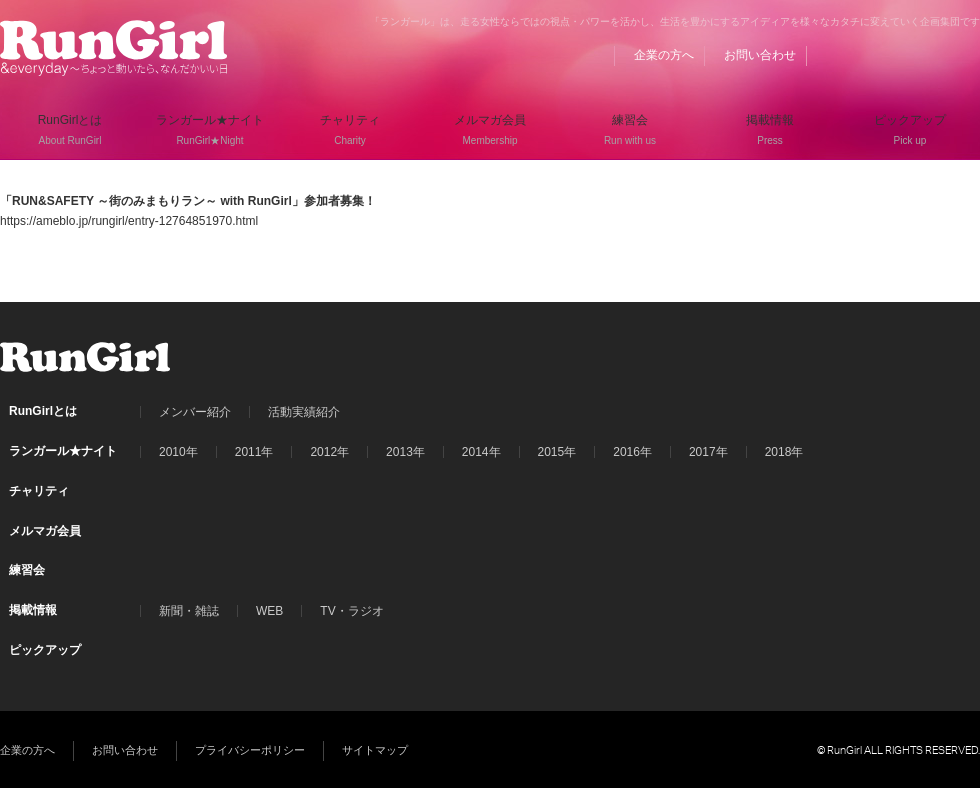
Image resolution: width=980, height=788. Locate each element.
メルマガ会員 (45, 531)
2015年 (557, 452)
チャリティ (39, 491)
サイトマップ (375, 750)
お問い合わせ (760, 55)
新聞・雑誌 (189, 611)
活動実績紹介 (304, 412)
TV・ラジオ (351, 611)
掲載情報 (33, 610)
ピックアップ (45, 650)
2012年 (329, 452)
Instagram (965, 55)
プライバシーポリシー (250, 750)
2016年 (632, 452)
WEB (269, 611)
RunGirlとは (43, 411)
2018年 (784, 452)
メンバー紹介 (195, 412)
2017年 (708, 452)
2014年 (481, 452)
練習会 (27, 570)
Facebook (889, 55)
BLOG (851, 55)
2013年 (405, 452)
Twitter (927, 55)
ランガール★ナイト (63, 451)
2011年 (254, 452)
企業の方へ (664, 55)
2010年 (178, 452)
